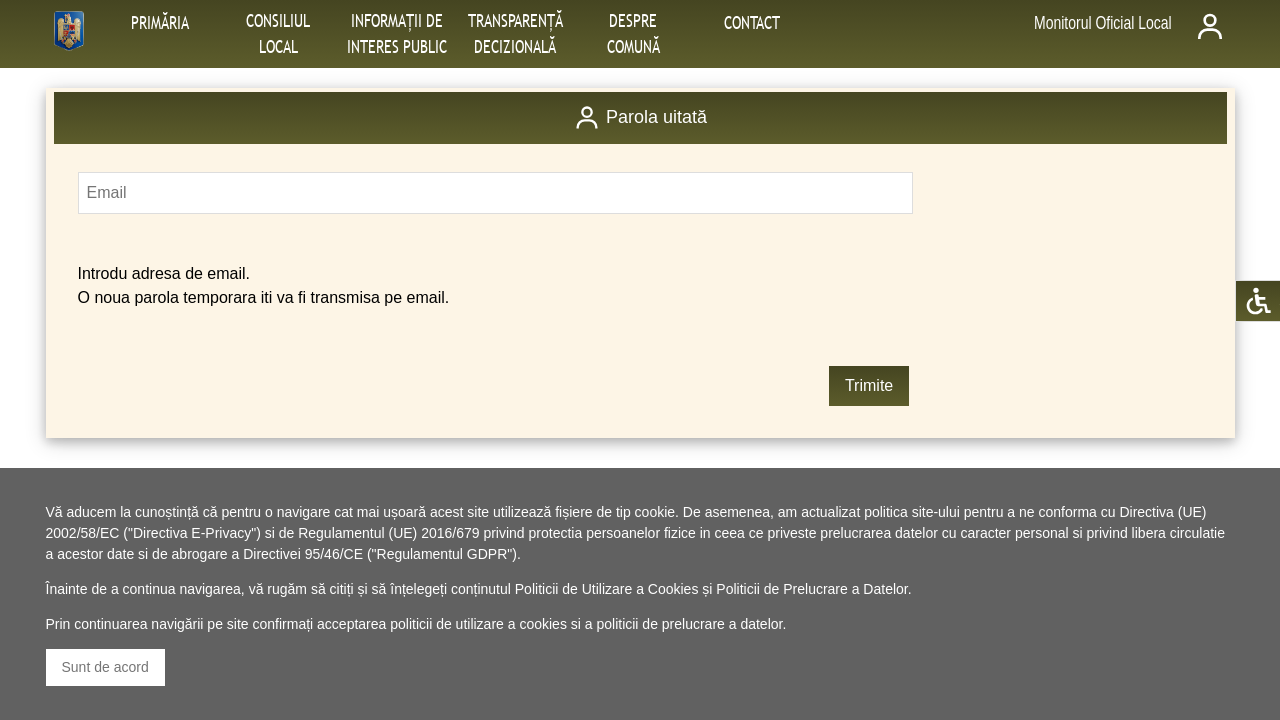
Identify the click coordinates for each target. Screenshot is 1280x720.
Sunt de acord (105, 667)
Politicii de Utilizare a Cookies (607, 589)
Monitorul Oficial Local (1103, 23)
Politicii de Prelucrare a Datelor (811, 589)
